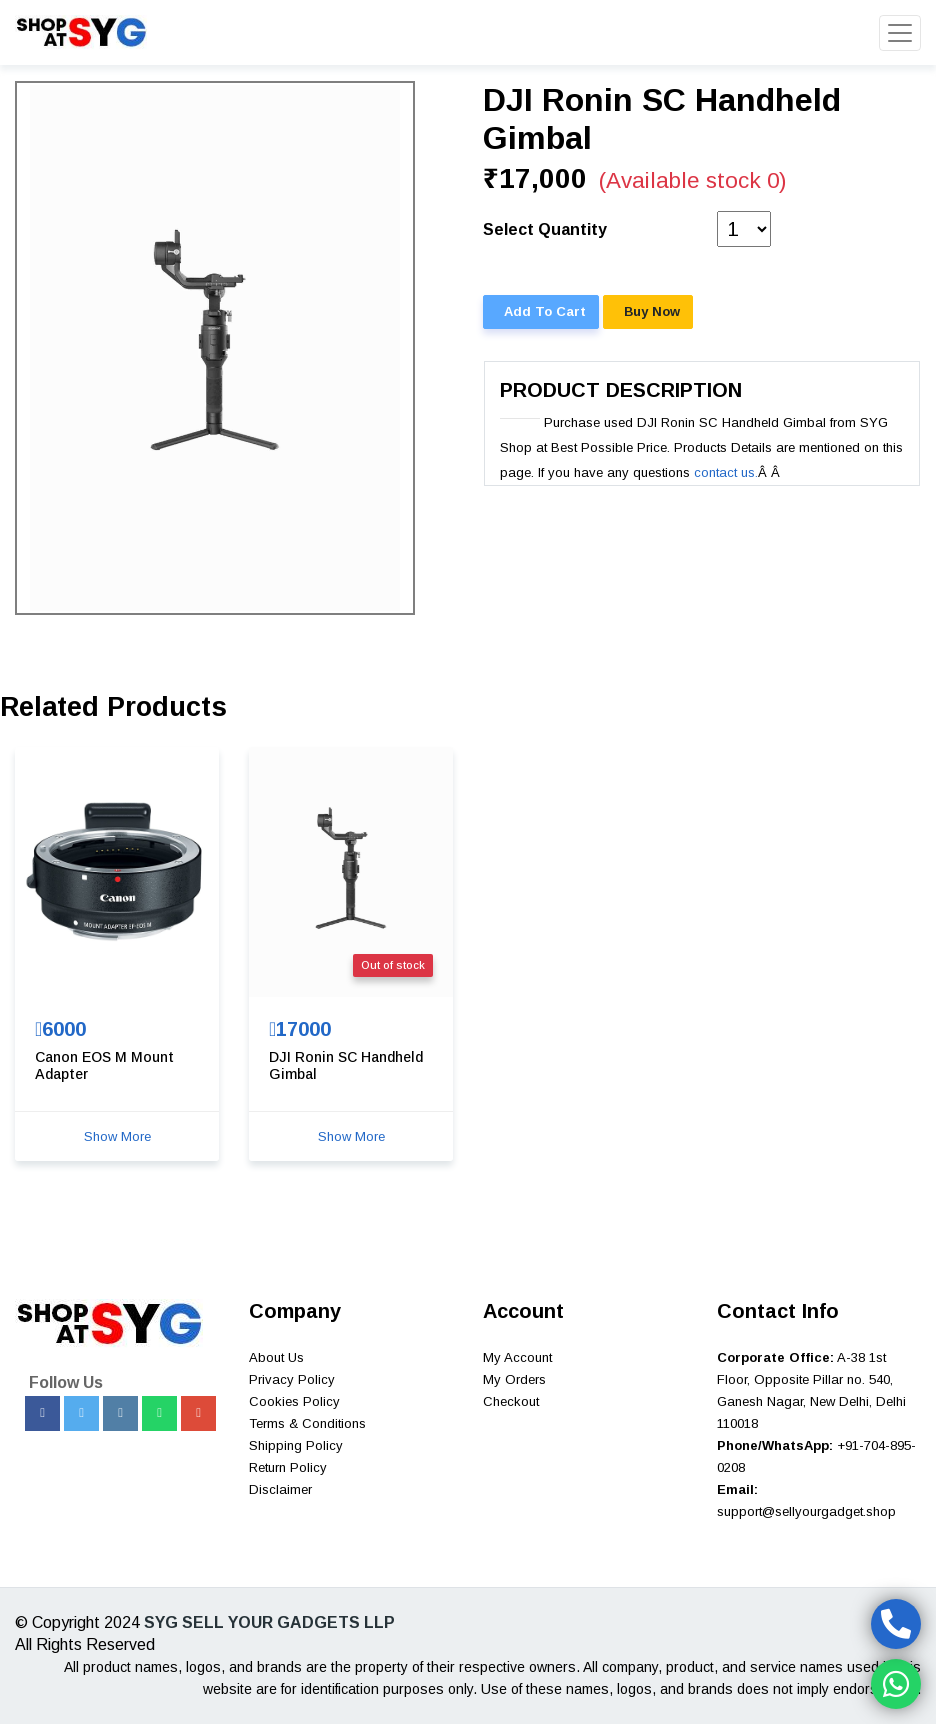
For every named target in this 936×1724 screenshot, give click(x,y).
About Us (276, 1357)
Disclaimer (280, 1489)
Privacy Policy (292, 1379)
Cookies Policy (294, 1401)
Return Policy (288, 1467)
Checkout (511, 1401)
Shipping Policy (296, 1445)
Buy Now (652, 311)
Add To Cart (545, 311)
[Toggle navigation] (900, 33)
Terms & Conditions (307, 1423)
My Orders (514, 1379)
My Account (517, 1357)
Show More (117, 1136)
